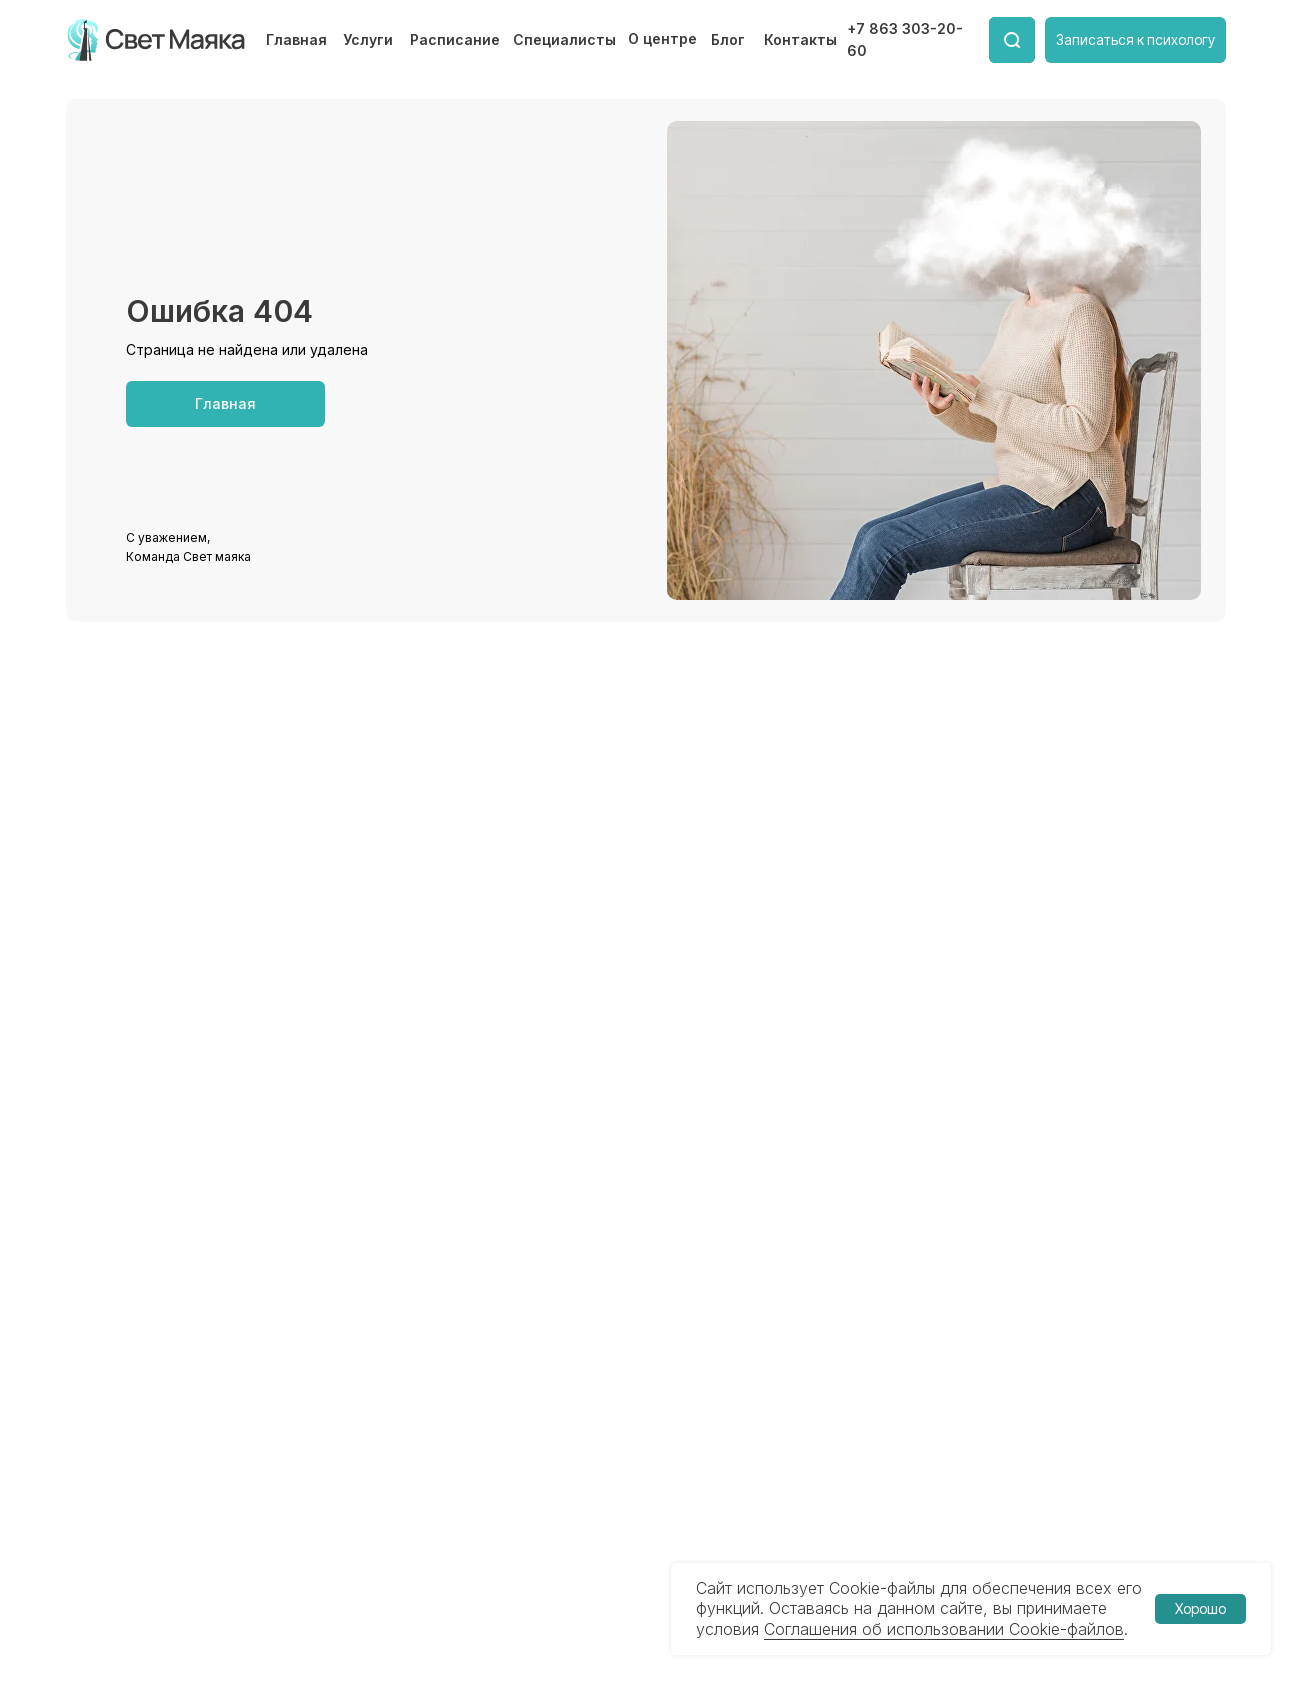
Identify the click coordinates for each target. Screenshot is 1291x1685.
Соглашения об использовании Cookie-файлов (944, 1629)
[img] (157, 40)
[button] (1135, 40)
